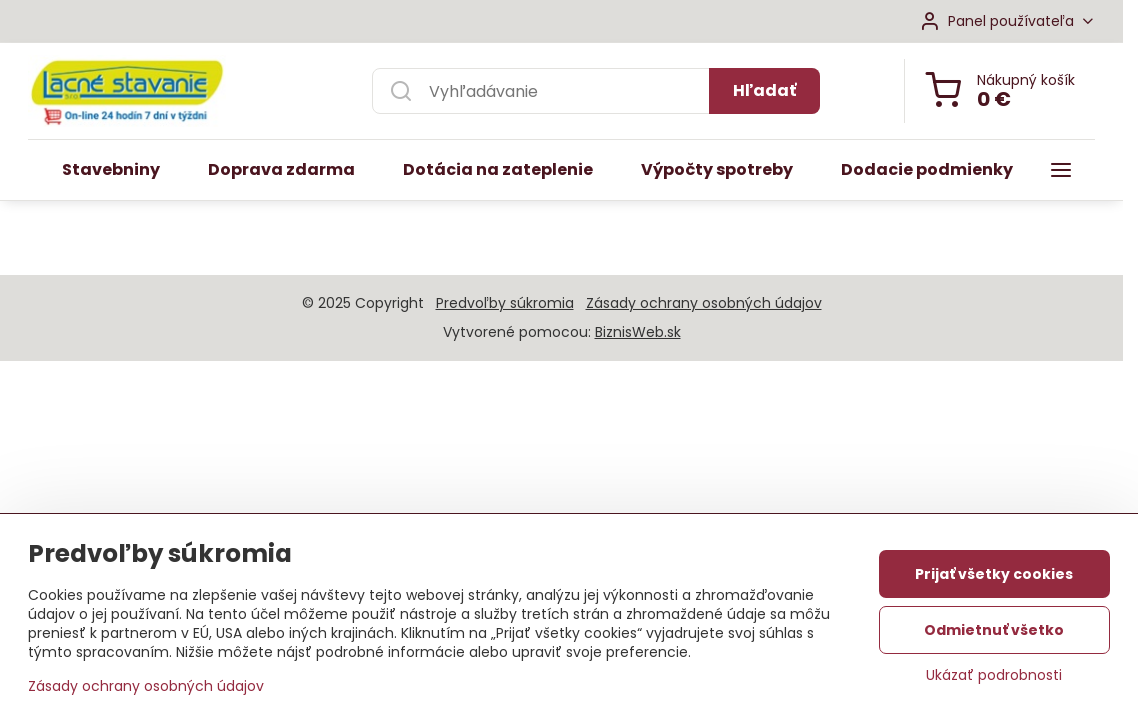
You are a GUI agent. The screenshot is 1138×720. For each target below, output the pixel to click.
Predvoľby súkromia (505, 303)
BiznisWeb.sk (638, 332)
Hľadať (764, 90)
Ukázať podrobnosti (994, 678)
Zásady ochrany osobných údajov (704, 303)
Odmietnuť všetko (994, 633)
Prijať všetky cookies (994, 577)
